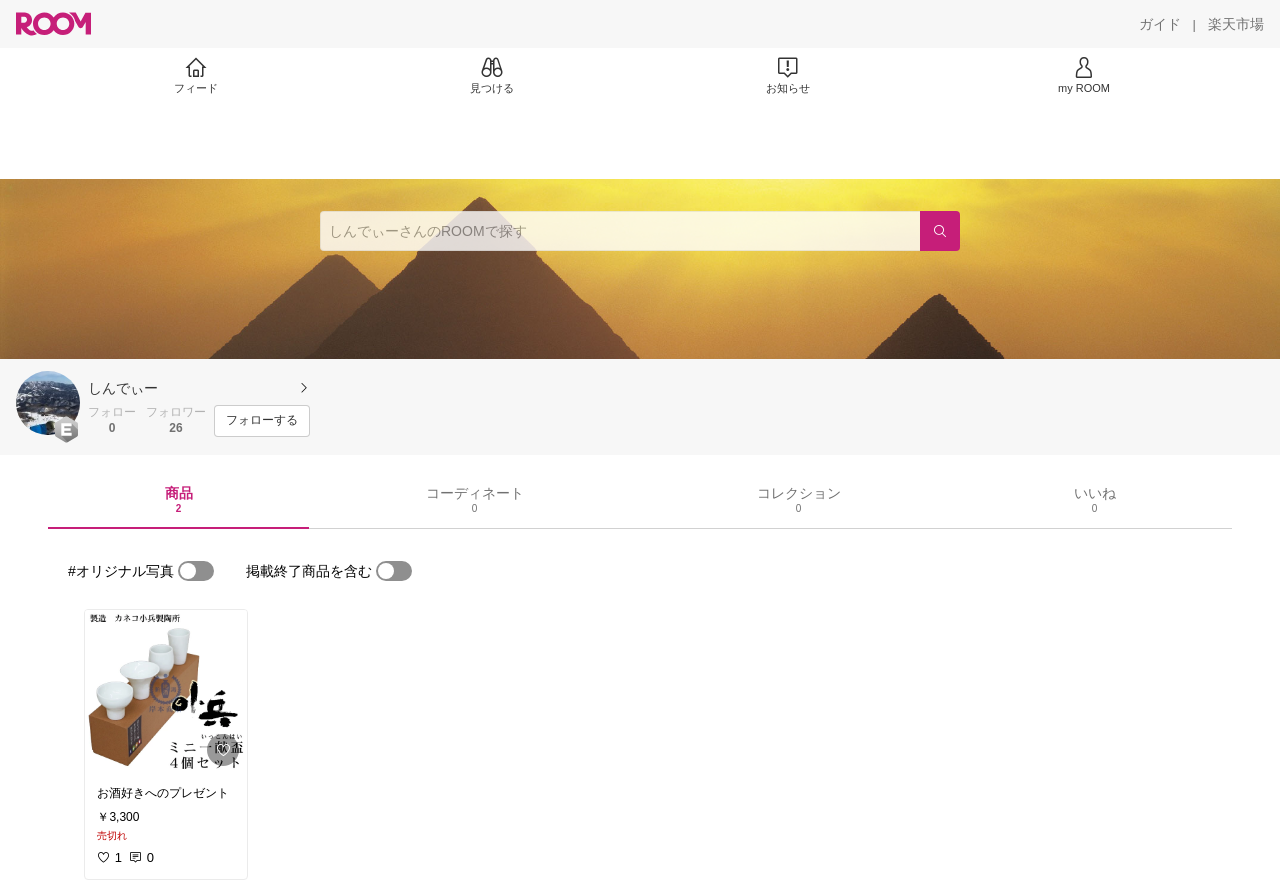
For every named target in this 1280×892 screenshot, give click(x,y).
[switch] (196, 571)
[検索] (940, 231)
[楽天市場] (1236, 24)
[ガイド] (1160, 24)
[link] (166, 692)
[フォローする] (262, 421)
